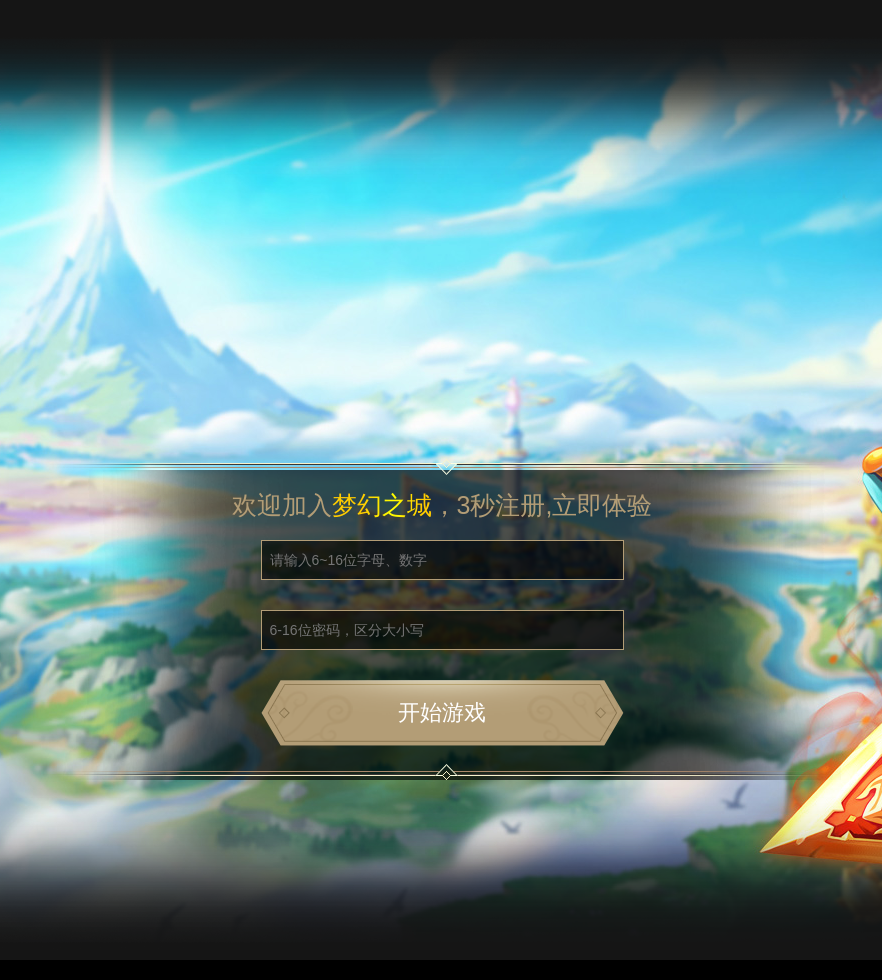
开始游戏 (442, 712)
